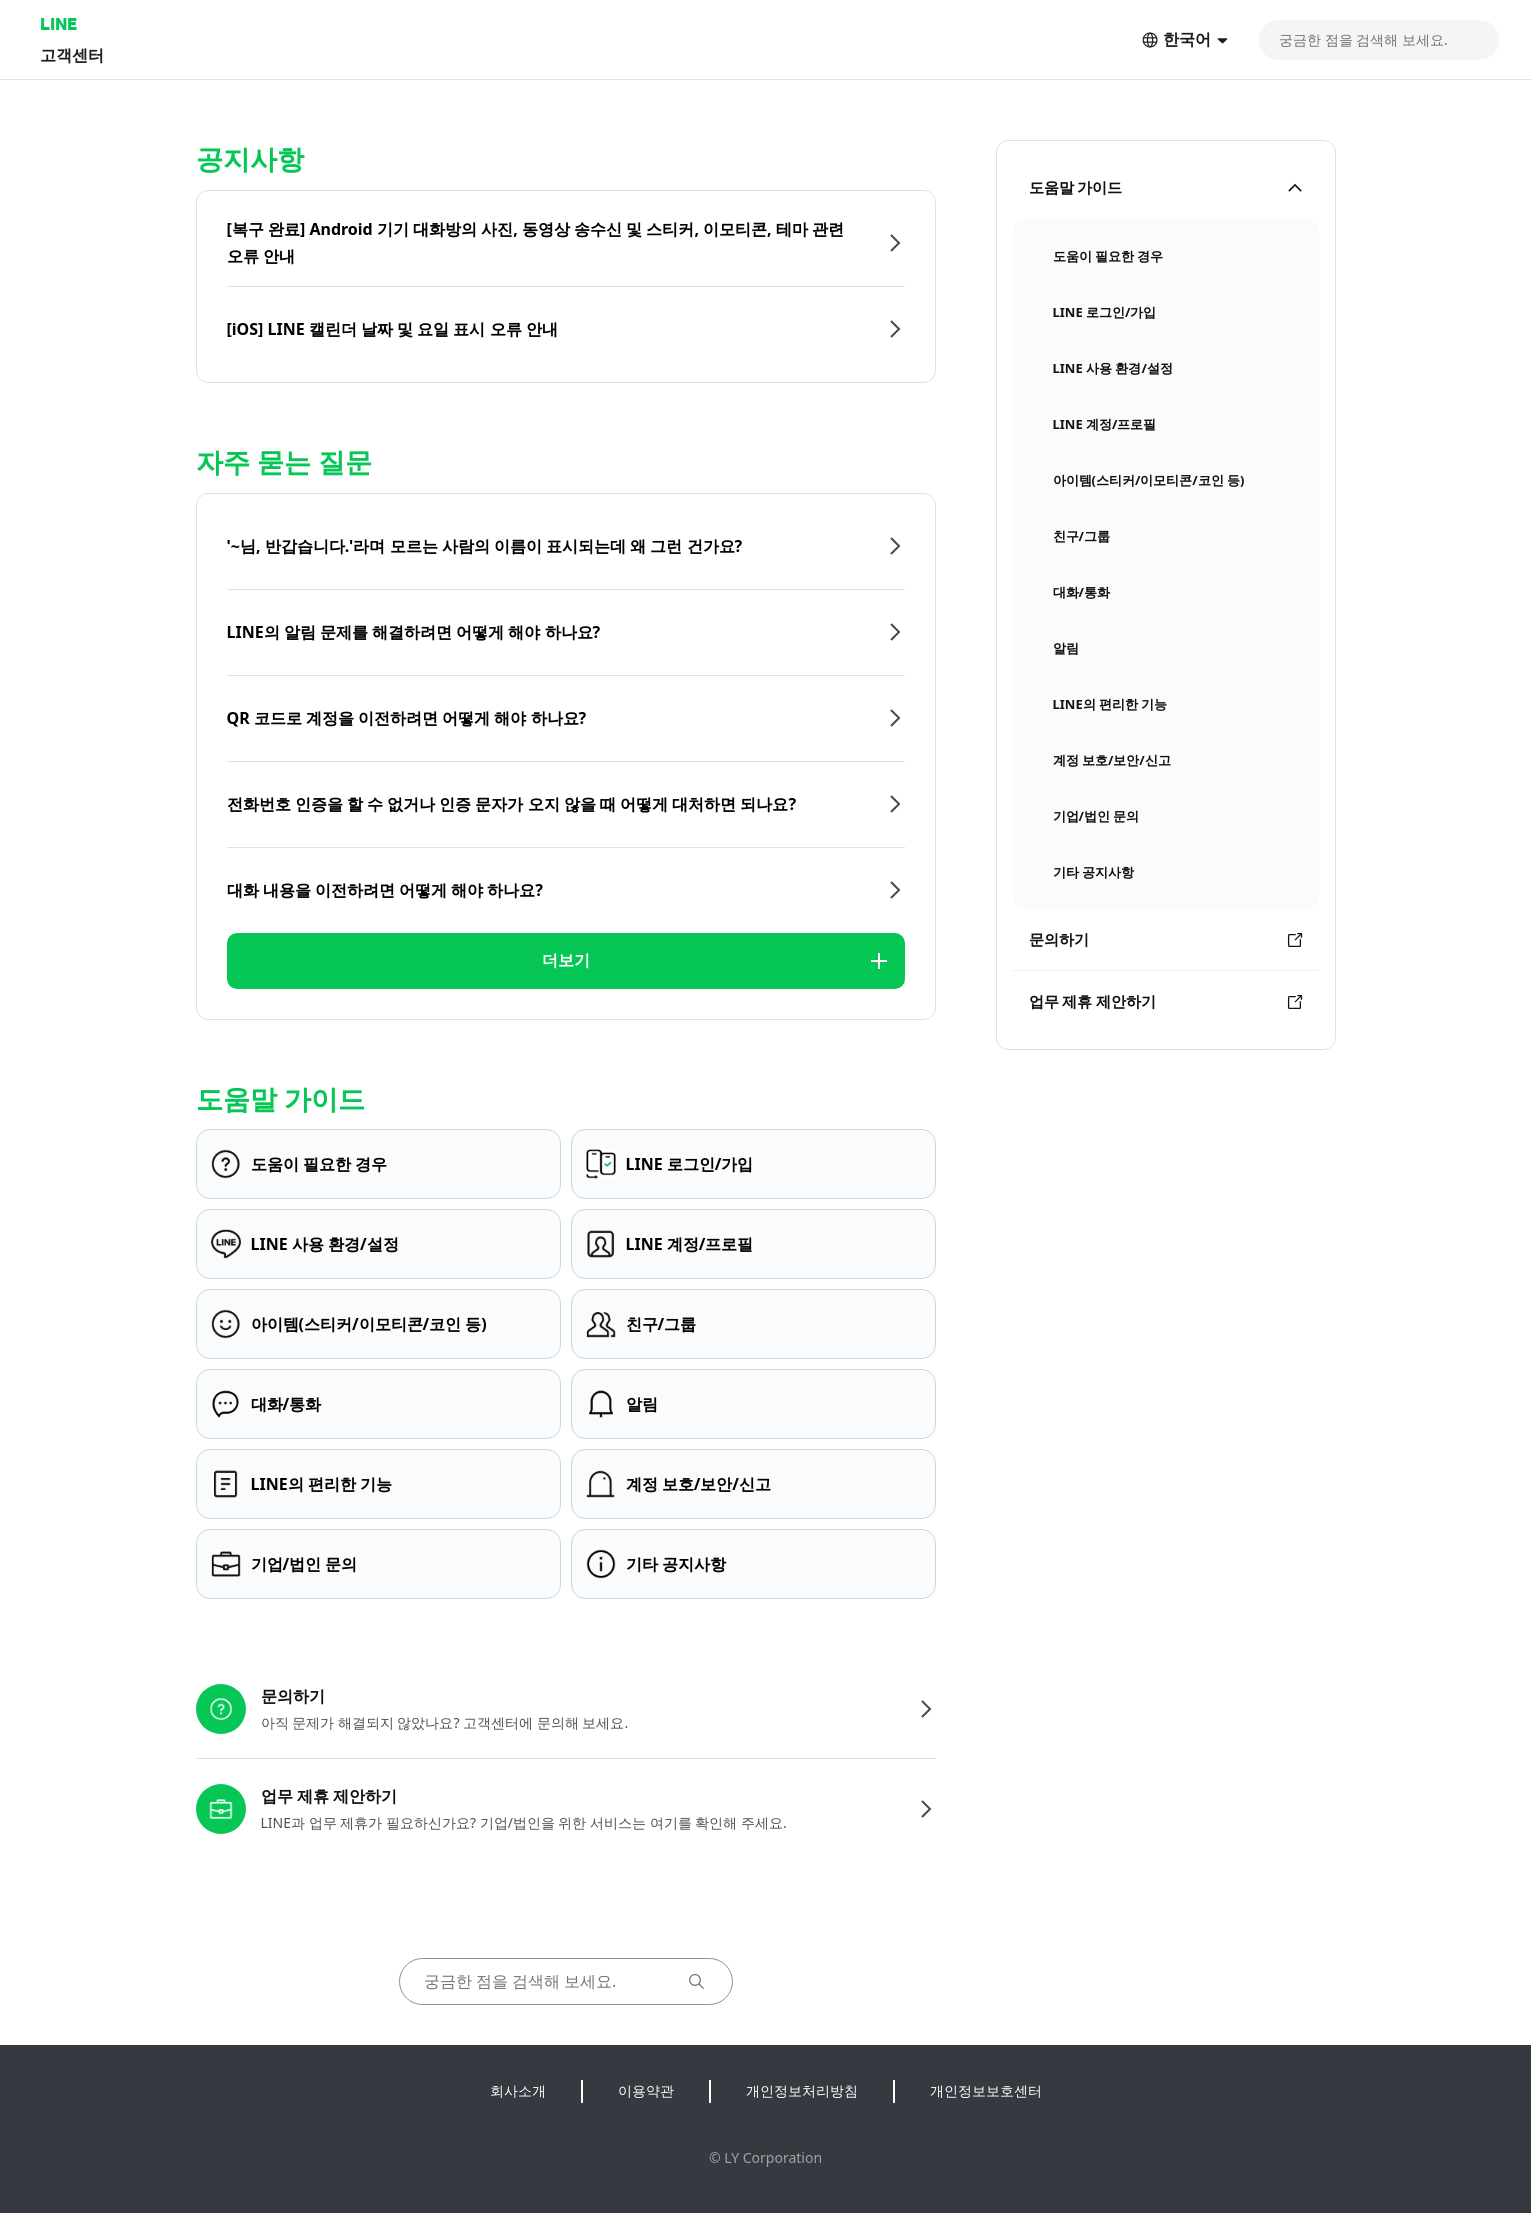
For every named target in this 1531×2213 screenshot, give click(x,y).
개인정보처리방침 (802, 2090)
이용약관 (646, 2090)
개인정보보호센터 (986, 2090)
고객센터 (72, 54)
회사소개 (518, 2090)
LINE (58, 23)
